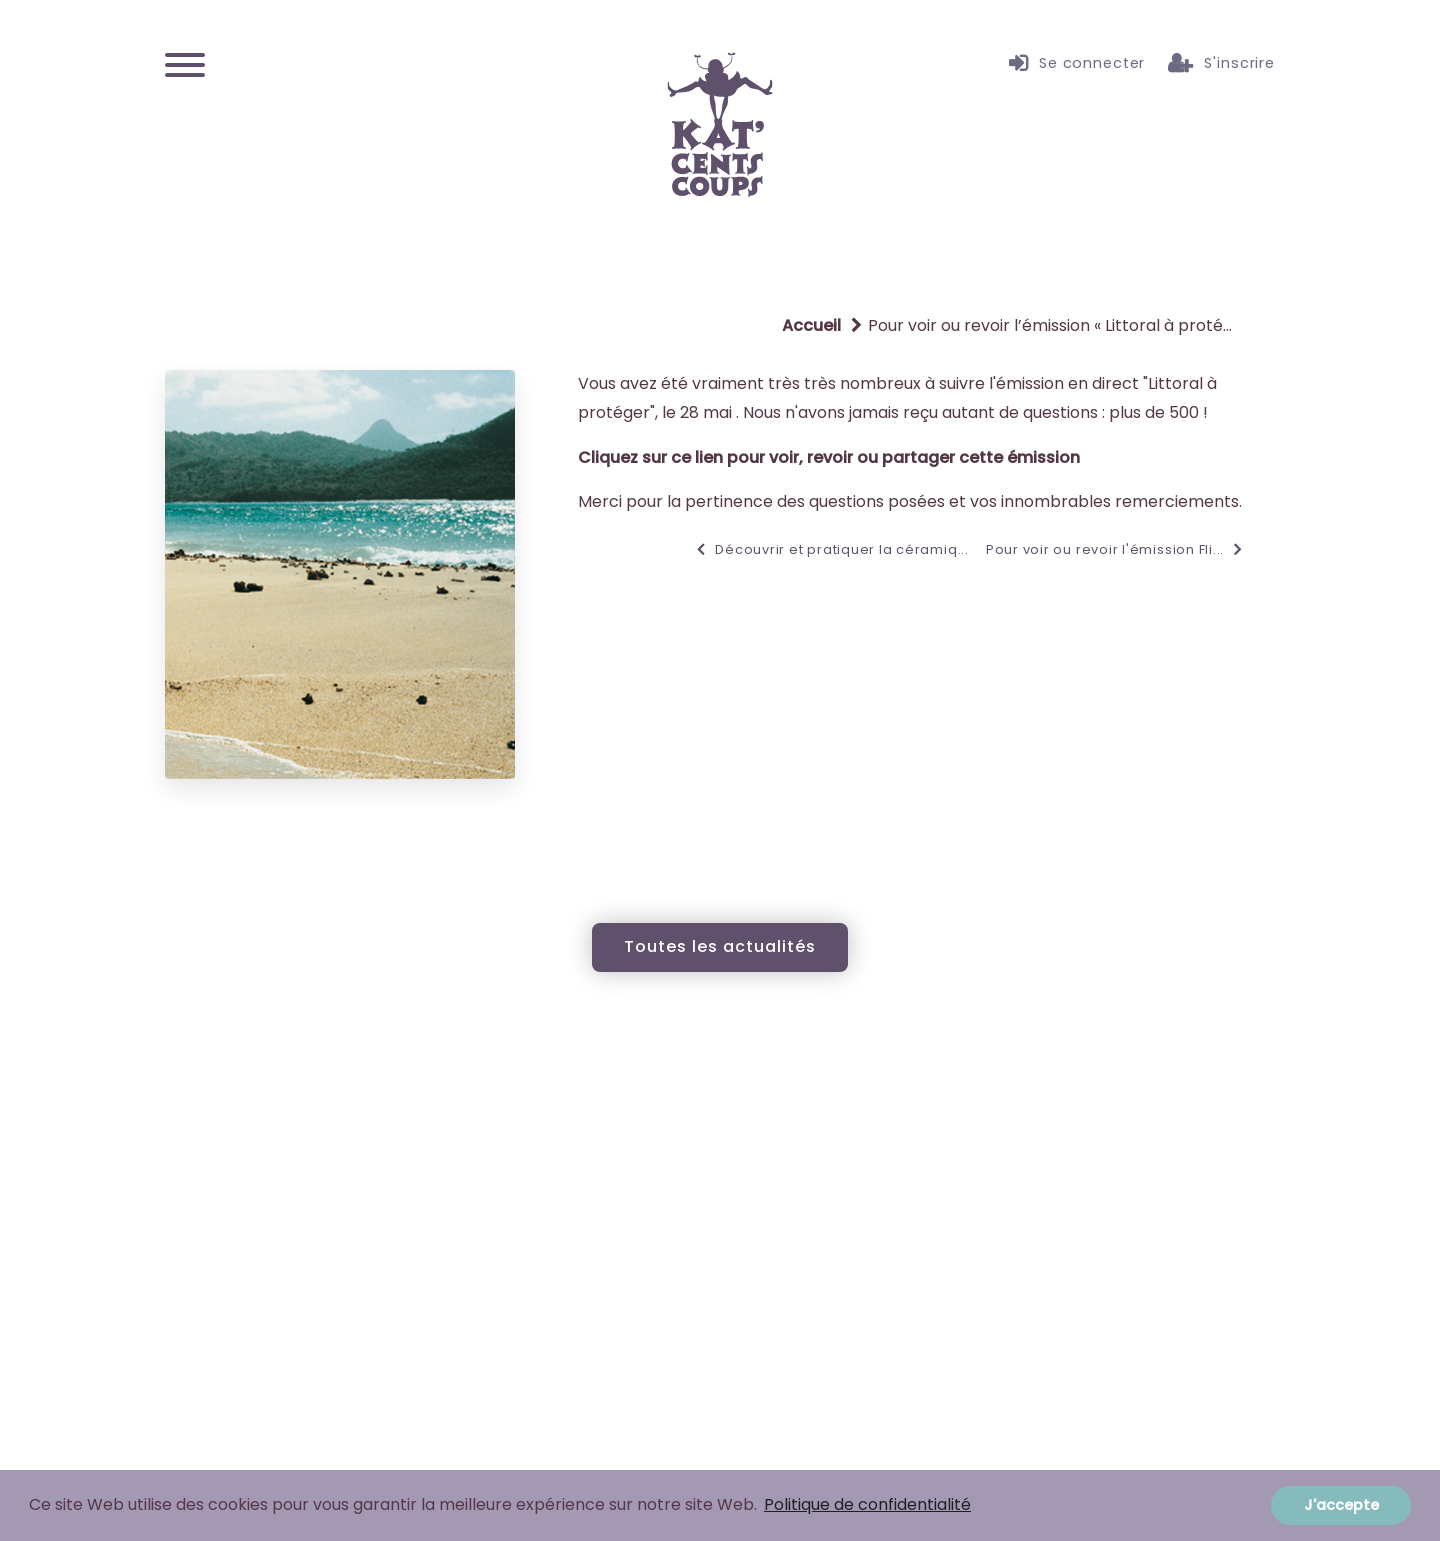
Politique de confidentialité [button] (867, 1504)
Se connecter (1077, 64)
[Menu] (185, 63)
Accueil (811, 325)
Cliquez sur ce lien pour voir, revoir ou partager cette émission (829, 457)
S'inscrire (1221, 64)
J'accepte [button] (1341, 1505)
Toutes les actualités (719, 946)
